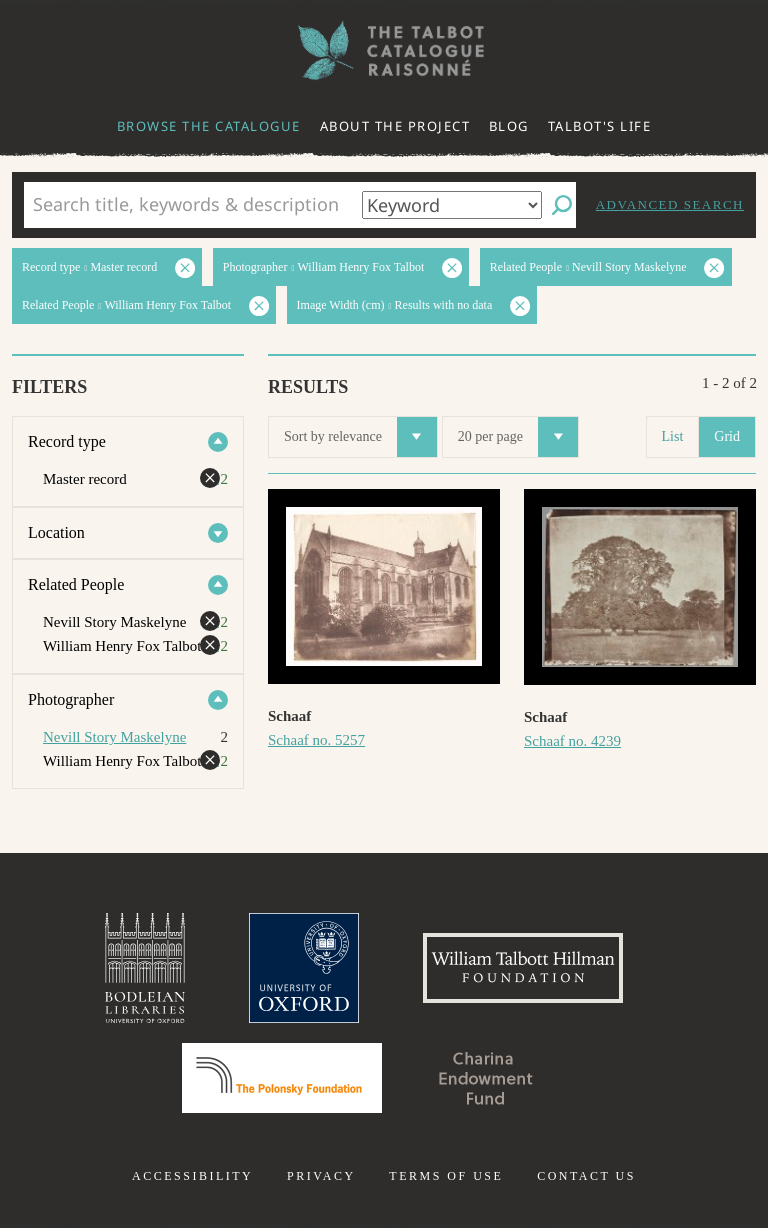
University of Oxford (304, 968)
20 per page (518, 437)
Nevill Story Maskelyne (114, 737)
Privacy (321, 1176)
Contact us (586, 1176)
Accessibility (192, 1176)
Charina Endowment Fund (486, 1078)
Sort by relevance (360, 437)
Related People (76, 584)
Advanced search (670, 204)
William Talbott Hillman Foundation (523, 968)
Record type (67, 441)
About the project (395, 126)
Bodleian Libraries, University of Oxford (145, 968)
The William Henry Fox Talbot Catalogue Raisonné (384, 50)
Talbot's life (600, 126)
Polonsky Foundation (282, 1078)
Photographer (71, 699)
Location (56, 532)
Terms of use (446, 1176)
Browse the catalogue (209, 126)
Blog (509, 126)
